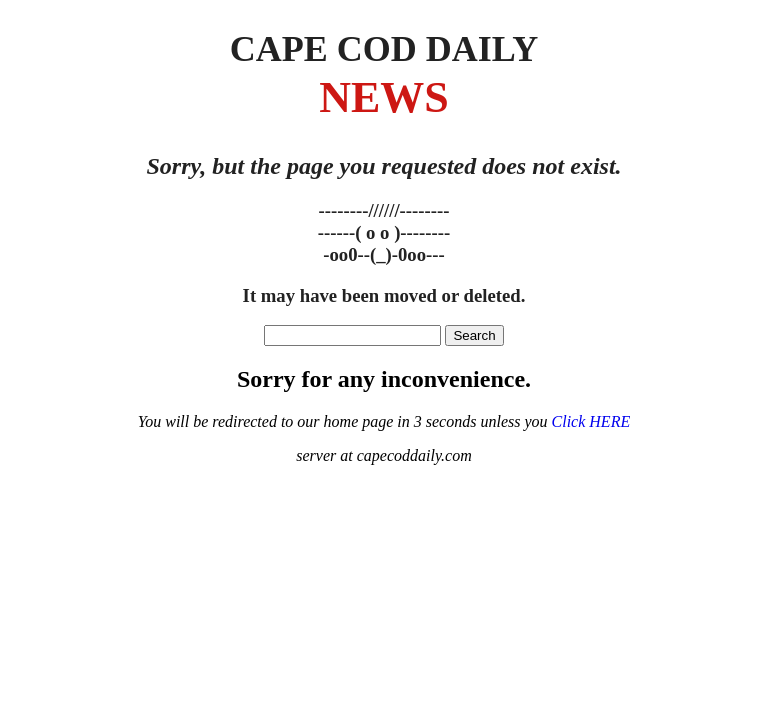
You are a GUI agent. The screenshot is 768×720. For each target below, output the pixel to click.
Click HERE (591, 421)
